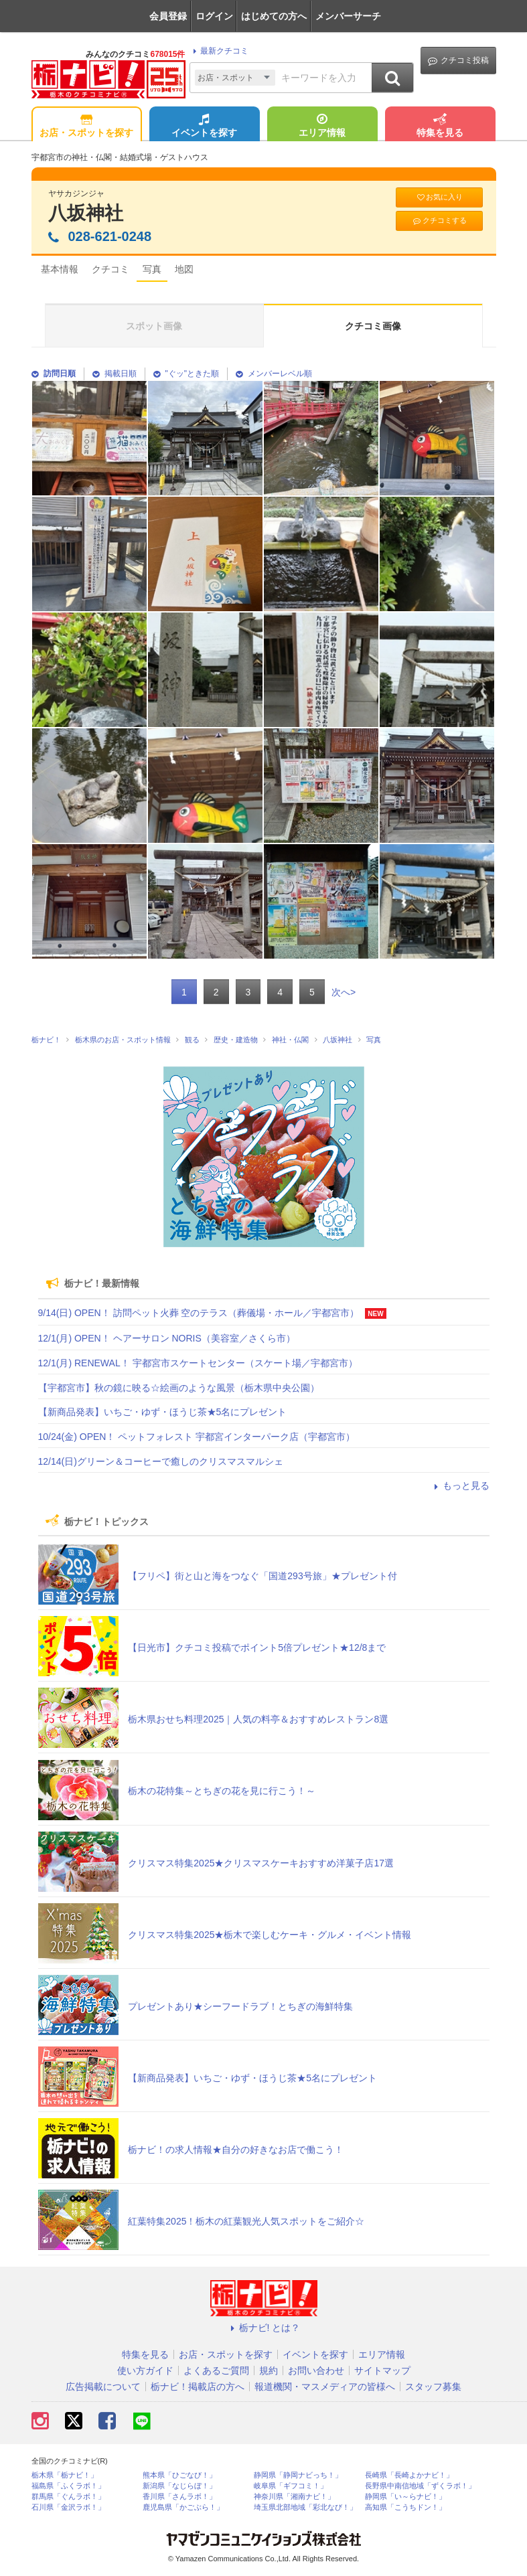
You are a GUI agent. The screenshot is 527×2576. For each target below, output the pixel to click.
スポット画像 (154, 326)
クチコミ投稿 (458, 61)
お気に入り (439, 197)
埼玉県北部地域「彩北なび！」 (305, 2507)
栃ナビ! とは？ (264, 2327)
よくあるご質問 (216, 2370)
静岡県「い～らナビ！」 (405, 2496)
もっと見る (460, 1485)
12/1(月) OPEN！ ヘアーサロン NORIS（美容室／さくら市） (166, 1338)
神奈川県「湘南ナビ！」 (294, 2496)
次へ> (343, 992)
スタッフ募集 (433, 2386)
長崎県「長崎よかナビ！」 (409, 2475)
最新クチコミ (219, 51)
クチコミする (439, 220)
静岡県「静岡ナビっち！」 (298, 2475)
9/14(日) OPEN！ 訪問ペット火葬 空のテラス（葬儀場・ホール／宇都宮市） (199, 1312)
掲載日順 (114, 373)
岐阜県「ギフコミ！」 (290, 2486)
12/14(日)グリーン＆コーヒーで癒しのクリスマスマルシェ (160, 1461)
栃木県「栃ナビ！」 (64, 2475)
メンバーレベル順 (274, 373)
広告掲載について (103, 2386)
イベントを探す (204, 126)
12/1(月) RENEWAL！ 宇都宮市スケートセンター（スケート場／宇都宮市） (198, 1363)
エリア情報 (322, 126)
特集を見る (440, 126)
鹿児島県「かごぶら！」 (183, 2507)
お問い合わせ (316, 2370)
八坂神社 (85, 213)
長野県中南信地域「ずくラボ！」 (420, 2486)
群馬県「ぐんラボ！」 (68, 2496)
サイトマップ (382, 2370)
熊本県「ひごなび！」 (179, 2475)
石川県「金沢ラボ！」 (68, 2507)
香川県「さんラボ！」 (179, 2496)
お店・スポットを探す (86, 126)
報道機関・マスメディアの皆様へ (324, 2386)
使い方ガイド (145, 2370)
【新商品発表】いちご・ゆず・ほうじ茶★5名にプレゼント (162, 1411)
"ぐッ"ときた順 (186, 373)
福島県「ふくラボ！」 (68, 2486)
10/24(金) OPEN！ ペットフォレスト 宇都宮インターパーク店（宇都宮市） (197, 1436)
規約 (268, 2370)
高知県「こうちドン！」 (405, 2507)
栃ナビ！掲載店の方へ (197, 2386)
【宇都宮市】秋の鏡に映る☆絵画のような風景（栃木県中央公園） (178, 1387)
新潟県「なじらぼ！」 (179, 2486)
